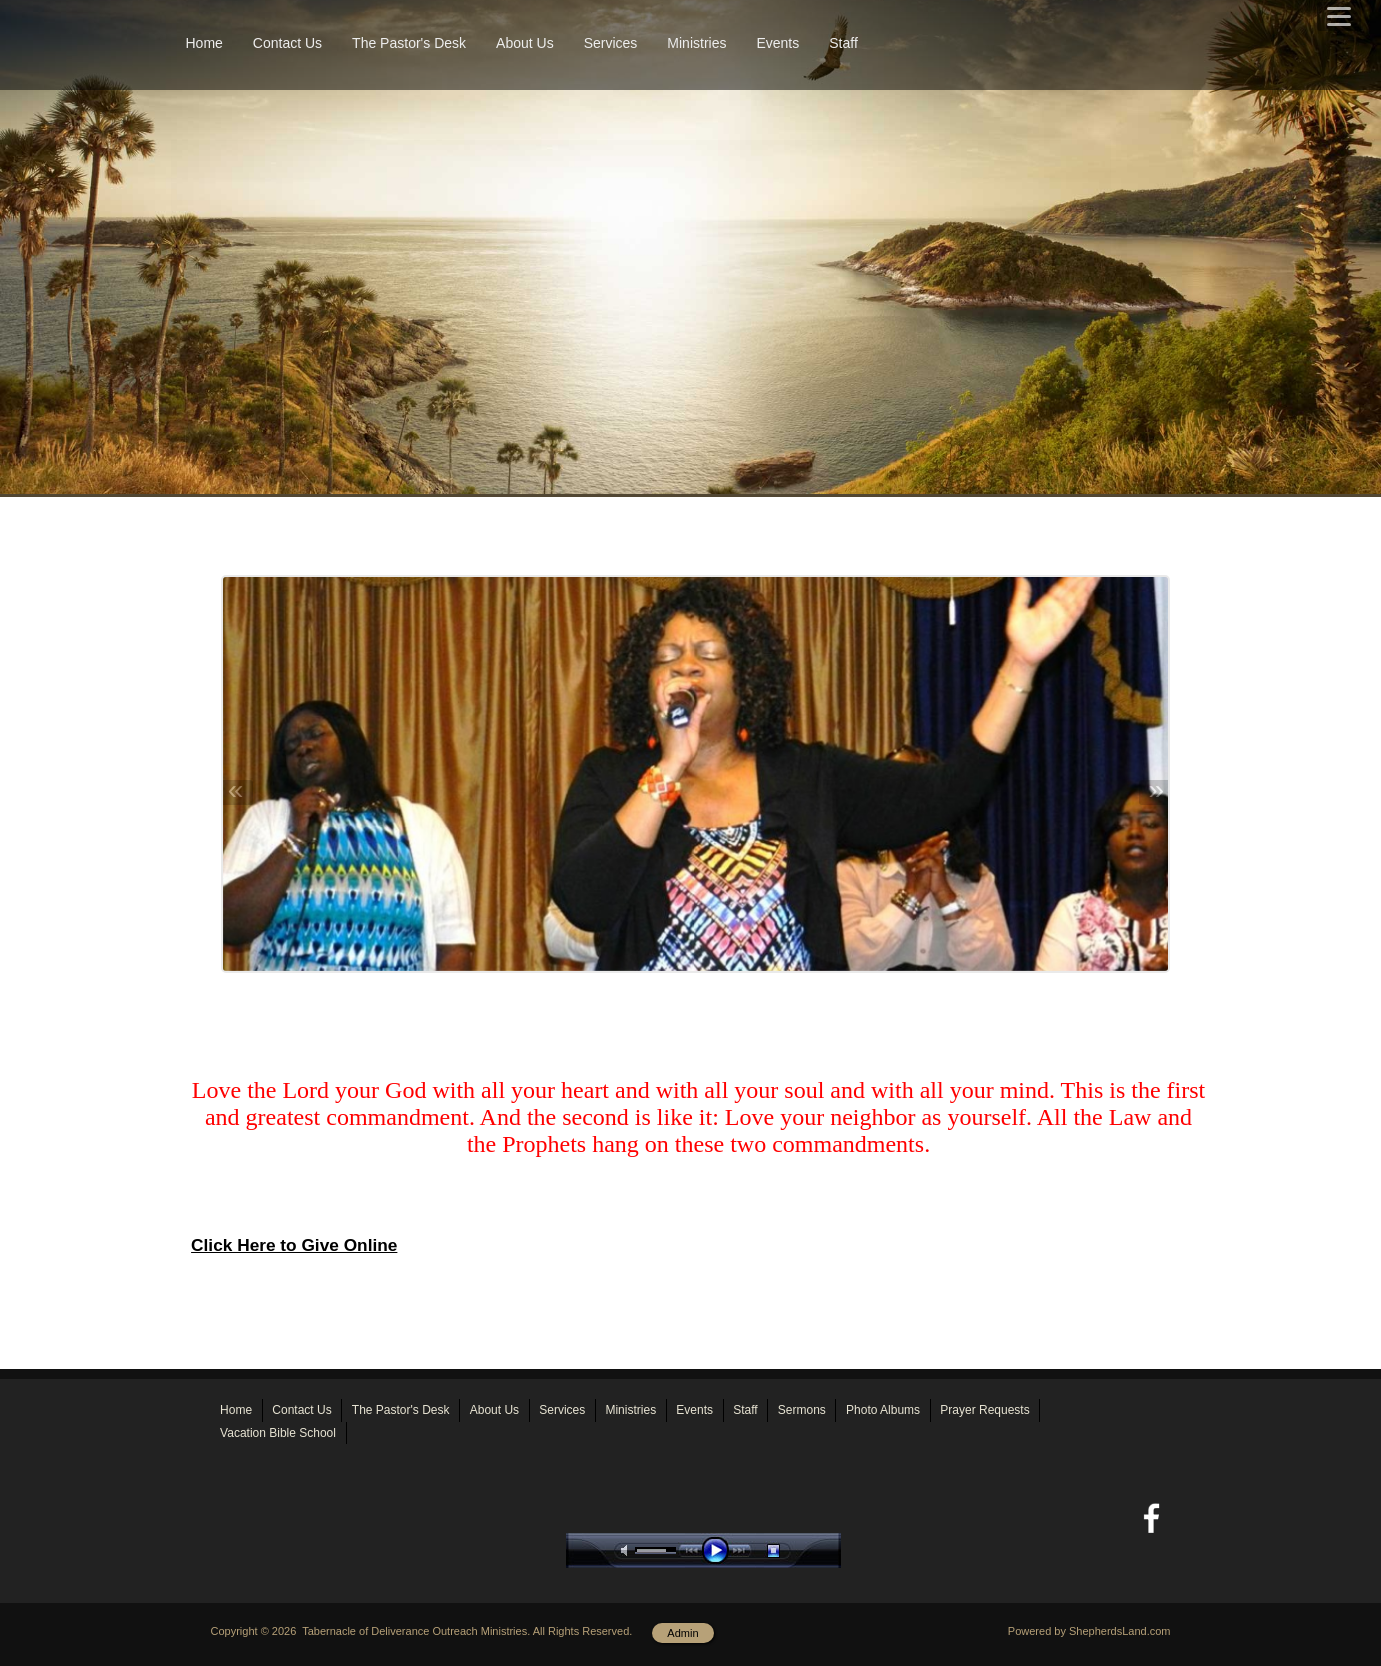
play (720, 1550)
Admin (682, 1633)
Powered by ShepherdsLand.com (1089, 1631)
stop (791, 1550)
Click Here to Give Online (294, 1245)
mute (628, 1550)
